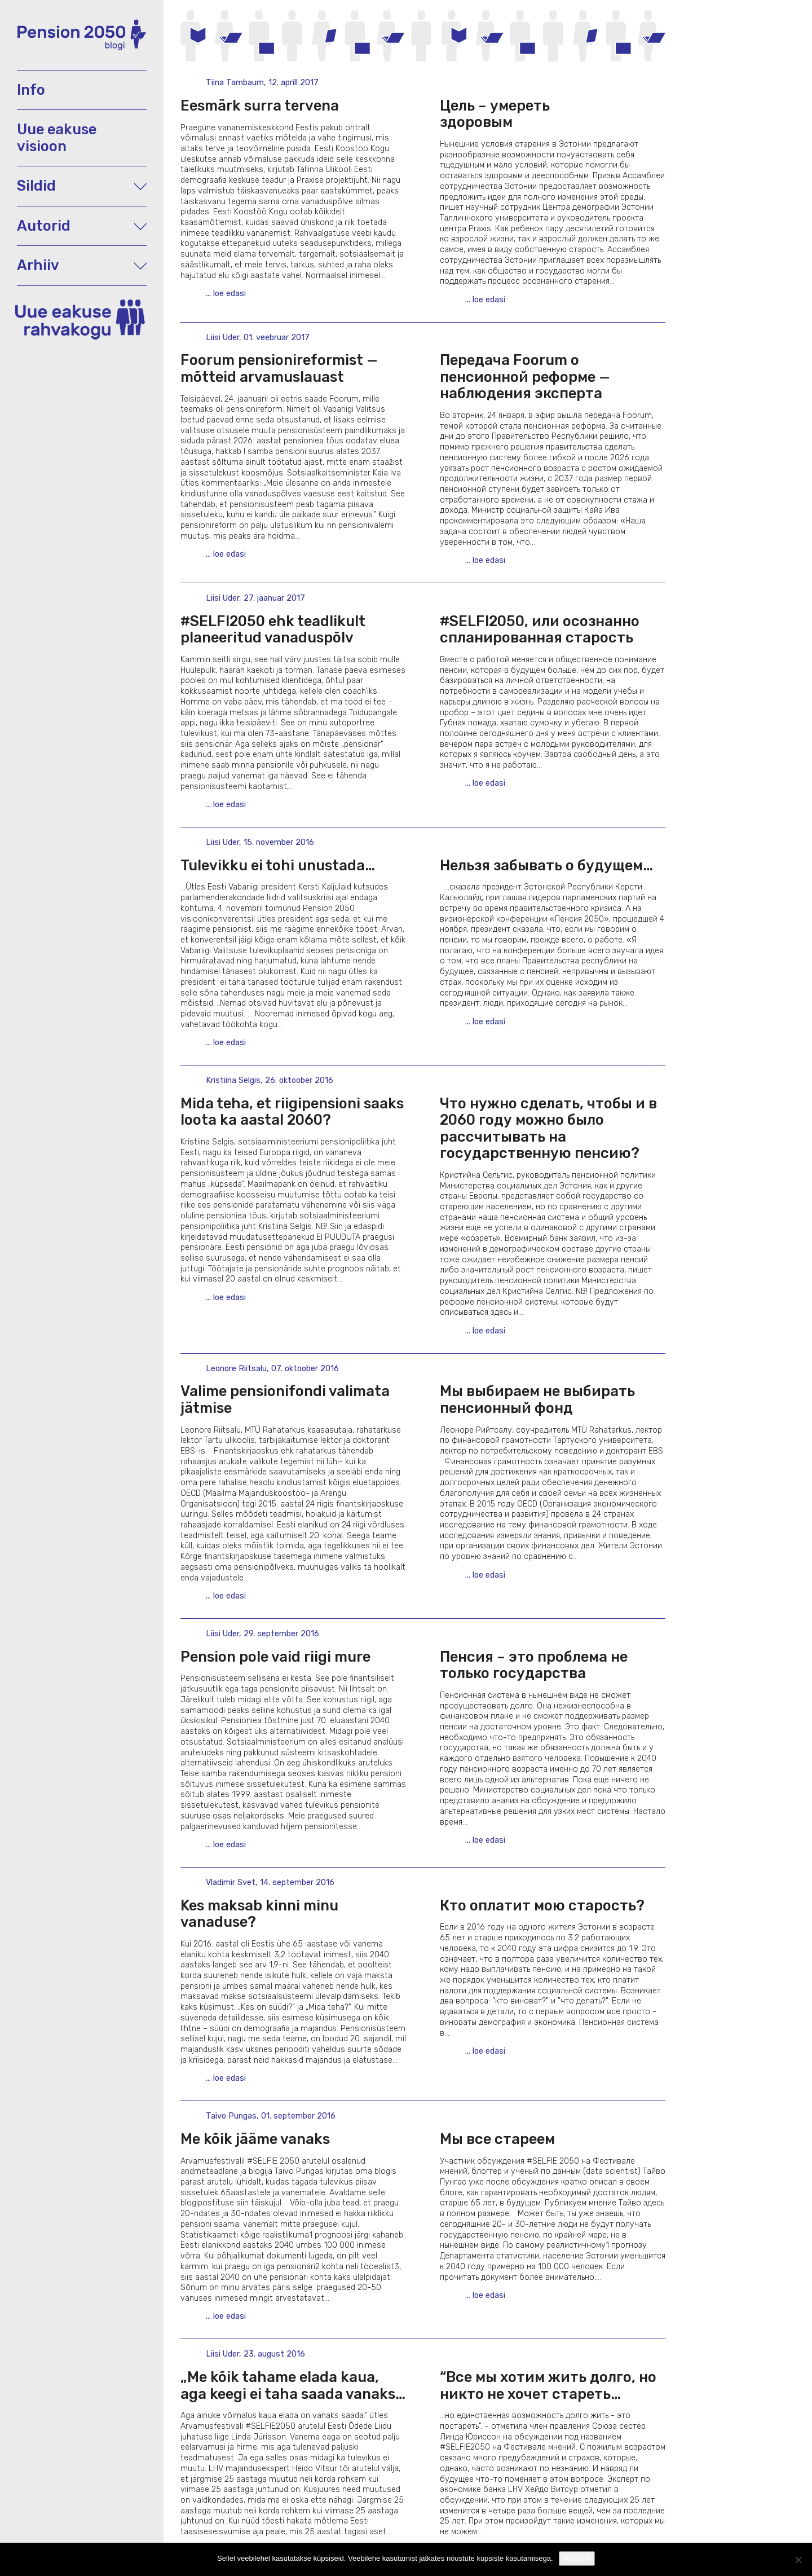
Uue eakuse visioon (56, 137)
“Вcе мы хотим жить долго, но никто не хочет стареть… (548, 2385)
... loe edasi (226, 293)
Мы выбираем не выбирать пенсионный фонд (537, 1399)
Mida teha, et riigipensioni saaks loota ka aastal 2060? (292, 1111)
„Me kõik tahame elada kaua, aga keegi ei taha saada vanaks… (292, 2385)
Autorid (82, 225)
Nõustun (576, 2558)
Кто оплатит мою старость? (542, 1905)
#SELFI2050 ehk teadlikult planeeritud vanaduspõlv (272, 629)
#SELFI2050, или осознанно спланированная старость (539, 629)
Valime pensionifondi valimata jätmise (285, 1399)
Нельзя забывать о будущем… (546, 865)
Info (31, 89)
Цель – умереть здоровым (535, 113)
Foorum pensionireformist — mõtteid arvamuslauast (279, 368)
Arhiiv (82, 265)
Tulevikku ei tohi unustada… (277, 865)
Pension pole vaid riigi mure (275, 1656)
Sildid (82, 185)
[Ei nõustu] (798, 2559)
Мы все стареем (497, 2138)
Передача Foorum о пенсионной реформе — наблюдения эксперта (525, 376)
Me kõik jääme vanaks (255, 2138)
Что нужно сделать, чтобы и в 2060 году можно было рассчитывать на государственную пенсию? (548, 1128)
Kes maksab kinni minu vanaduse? (259, 1913)
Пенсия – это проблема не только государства (534, 1664)
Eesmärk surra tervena (259, 105)
